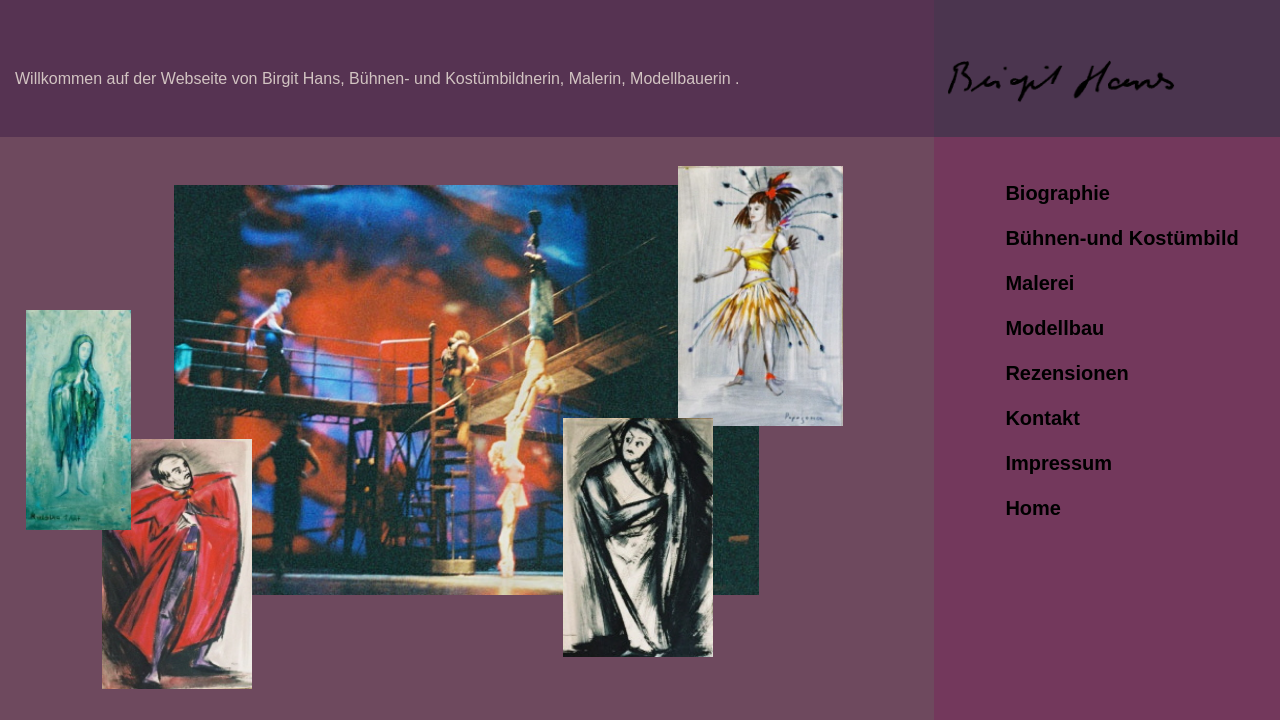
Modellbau (1054, 328)
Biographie (1057, 193)
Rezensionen (1066, 373)
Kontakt (1042, 418)
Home (1033, 508)
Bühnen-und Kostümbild (1121, 238)
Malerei (1039, 283)
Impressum (1058, 463)
